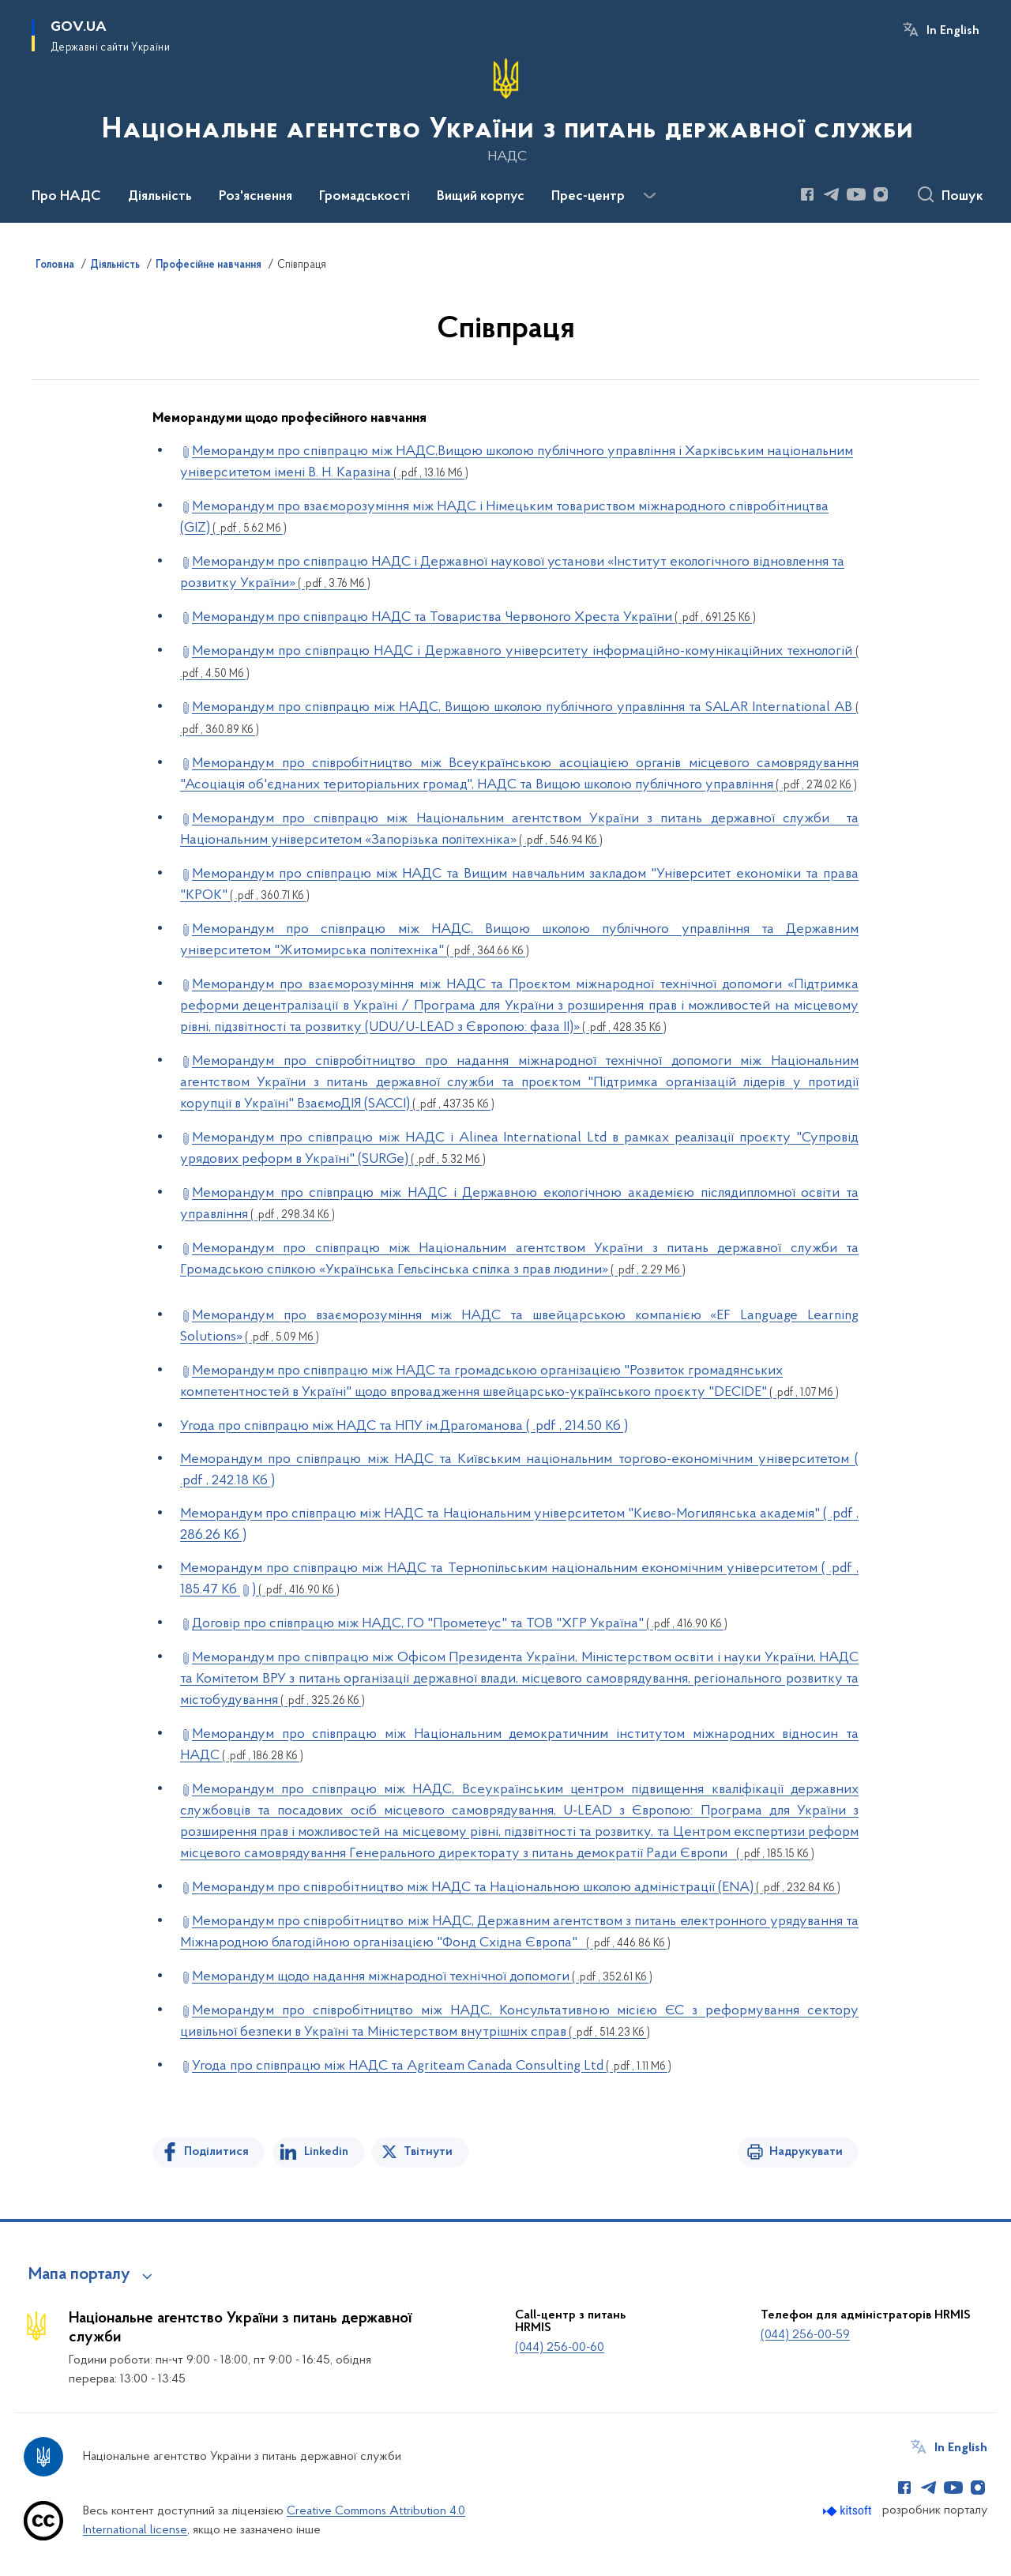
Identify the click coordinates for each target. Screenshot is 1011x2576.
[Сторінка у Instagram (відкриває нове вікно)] (880, 194)
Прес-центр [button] (588, 197)
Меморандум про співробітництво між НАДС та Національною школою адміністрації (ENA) (516, 1887)
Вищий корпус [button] (480, 197)
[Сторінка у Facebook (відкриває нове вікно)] (807, 194)
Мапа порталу (79, 2275)
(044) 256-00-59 (805, 2335)
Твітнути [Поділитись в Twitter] (428, 2151)
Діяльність (115, 265)
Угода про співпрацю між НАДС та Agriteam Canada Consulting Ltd (431, 2066)
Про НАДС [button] (66, 197)
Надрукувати (806, 2151)
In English (952, 30)
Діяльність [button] (160, 197)
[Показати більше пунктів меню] (649, 196)
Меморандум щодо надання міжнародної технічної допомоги (422, 1976)
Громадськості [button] (364, 197)
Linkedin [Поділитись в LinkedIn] (326, 2151)
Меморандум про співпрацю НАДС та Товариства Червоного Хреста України (474, 617)
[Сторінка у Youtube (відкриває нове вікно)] (856, 194)
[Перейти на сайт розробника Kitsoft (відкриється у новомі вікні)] (848, 2511)
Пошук (962, 197)
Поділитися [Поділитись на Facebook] (216, 2151)
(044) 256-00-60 (559, 2347)
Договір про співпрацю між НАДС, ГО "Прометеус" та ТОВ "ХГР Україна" (459, 1623)
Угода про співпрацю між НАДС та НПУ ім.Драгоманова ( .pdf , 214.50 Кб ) (404, 1426)
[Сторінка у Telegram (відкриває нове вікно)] (831, 194)
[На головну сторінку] (506, 109)
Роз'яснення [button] (255, 197)
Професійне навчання (208, 265)
